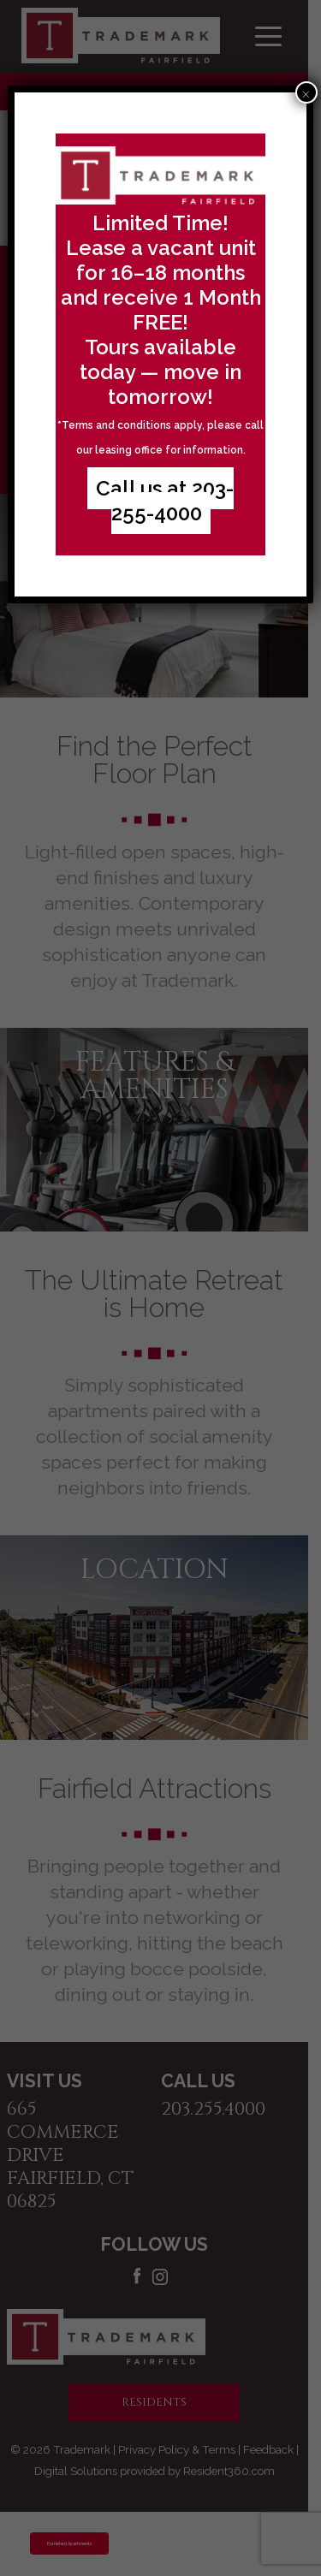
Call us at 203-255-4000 (165, 500)
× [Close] (306, 92)
